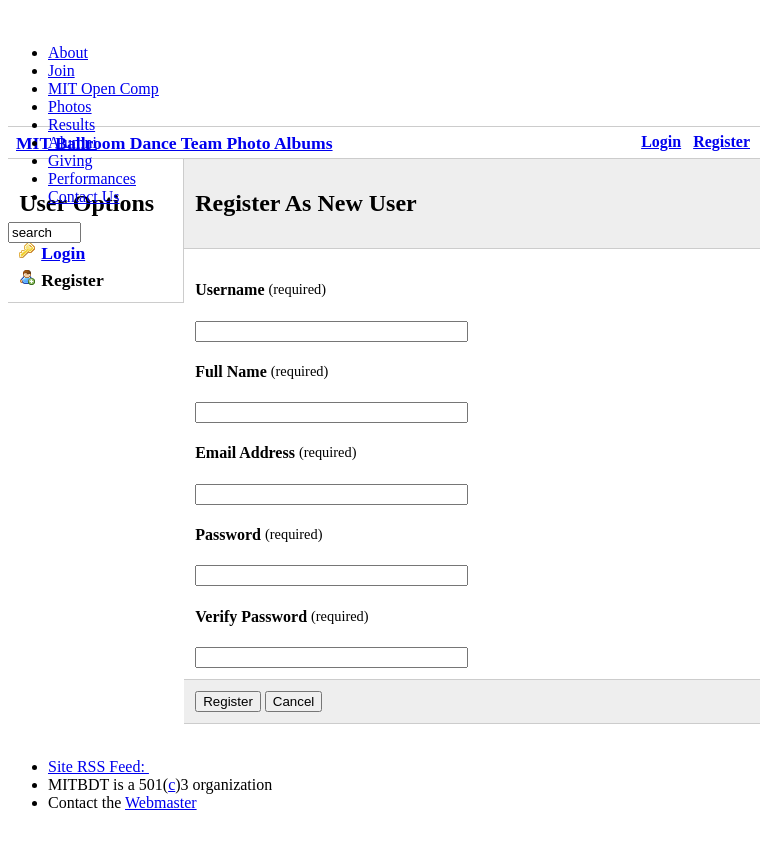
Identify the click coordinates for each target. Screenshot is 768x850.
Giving (70, 160)
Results (71, 124)
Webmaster (161, 802)
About (68, 52)
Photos (70, 106)
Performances (92, 178)
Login (63, 253)
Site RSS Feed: (98, 766)
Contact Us (84, 196)
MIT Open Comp (103, 88)
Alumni (72, 142)
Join (61, 70)
